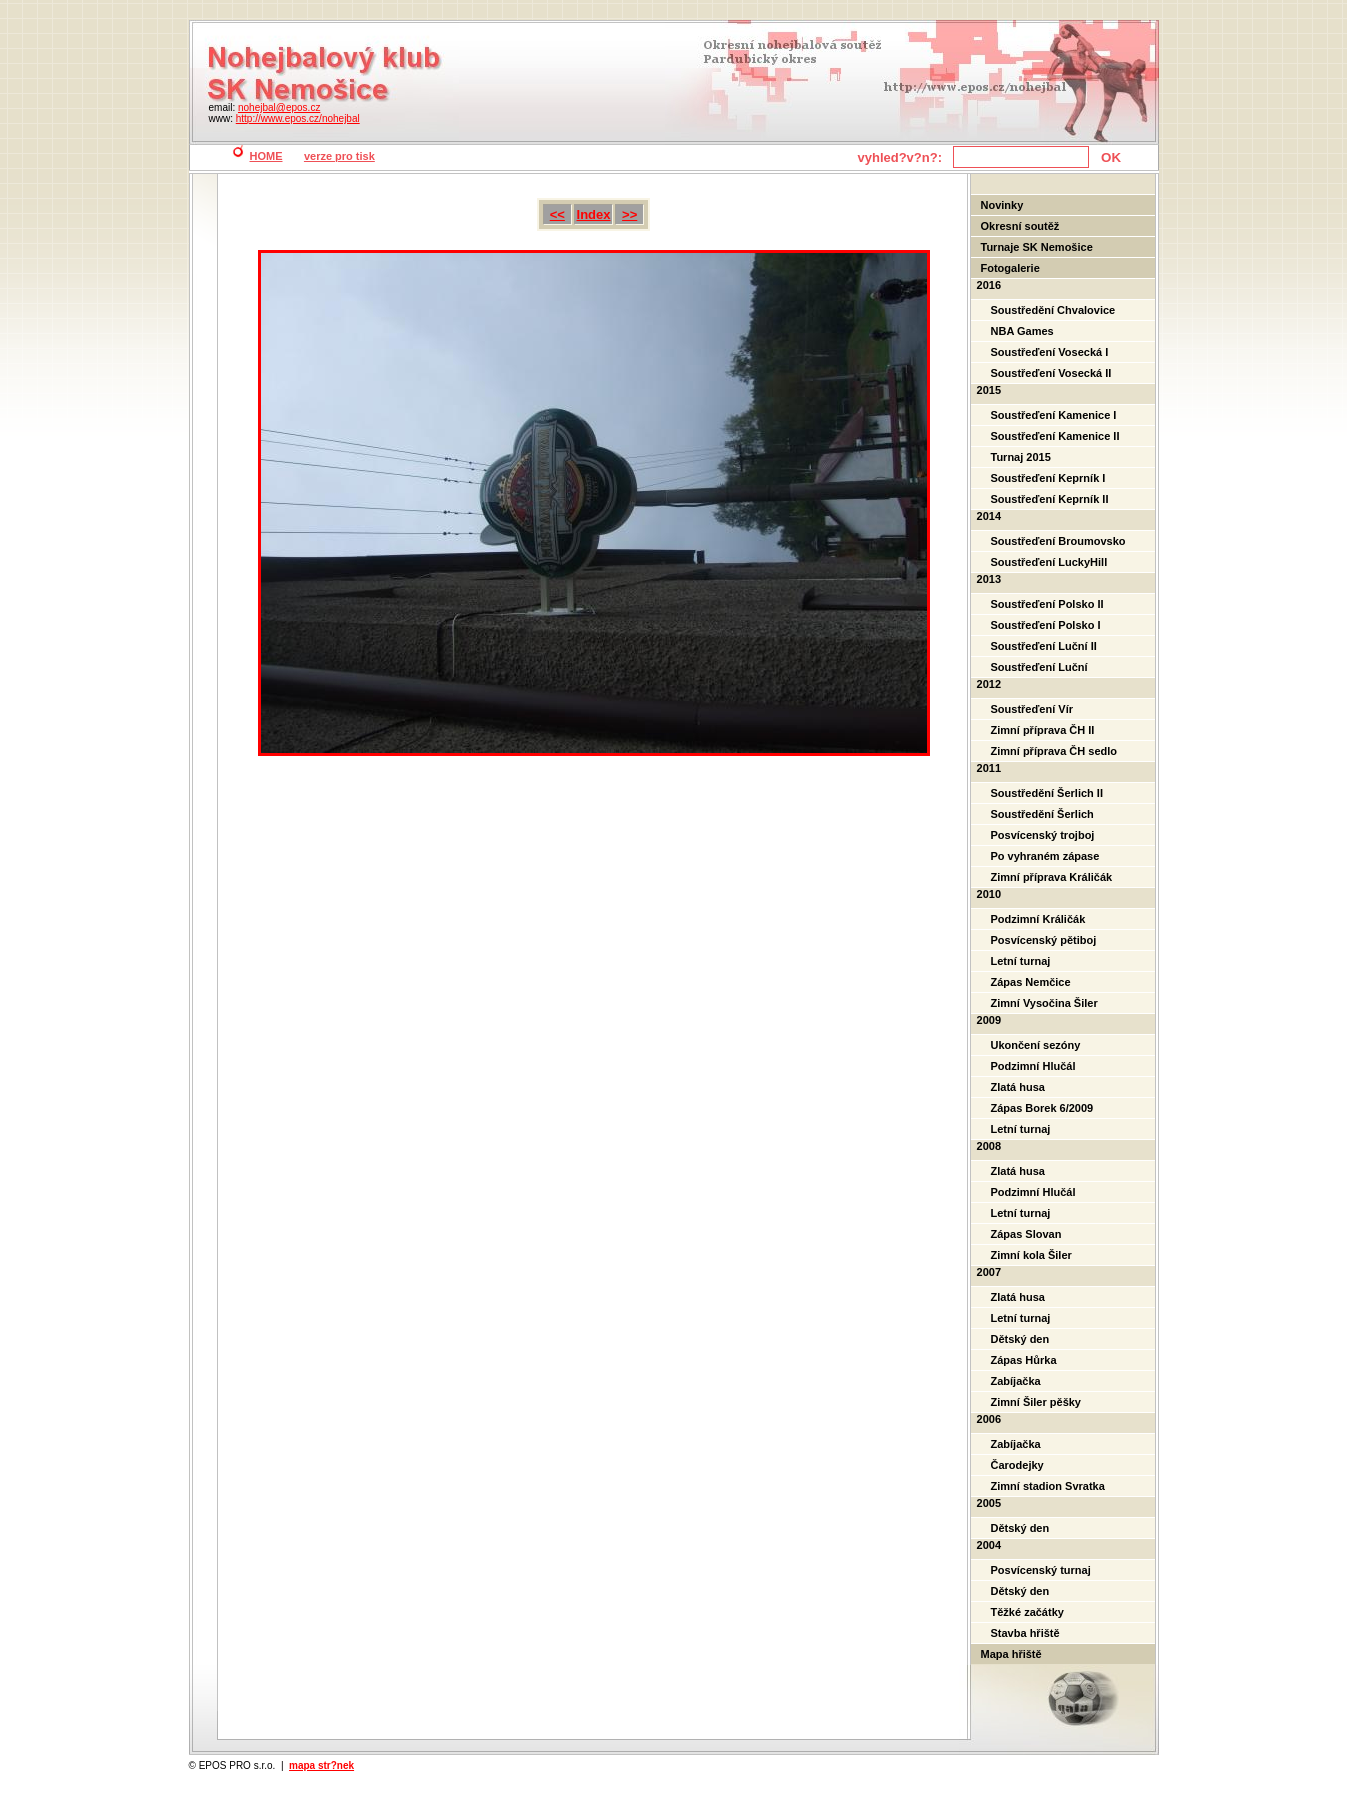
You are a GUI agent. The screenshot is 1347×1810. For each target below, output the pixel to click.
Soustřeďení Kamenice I (1054, 415)
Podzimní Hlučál (1033, 1066)
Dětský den (1020, 1339)
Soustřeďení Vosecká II (1051, 373)
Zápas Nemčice (1031, 982)
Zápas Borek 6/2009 (1042, 1108)
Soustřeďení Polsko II (1047, 604)
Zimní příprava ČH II (1043, 730)
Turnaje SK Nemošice (1037, 247)
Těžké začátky (1027, 1612)
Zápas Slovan (1026, 1234)
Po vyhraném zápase (1045, 856)
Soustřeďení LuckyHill (1049, 562)
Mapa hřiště (1011, 1654)
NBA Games (1022, 331)
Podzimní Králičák (1038, 919)
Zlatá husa (1018, 1087)
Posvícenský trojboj (1043, 835)
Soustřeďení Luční (1039, 667)
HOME (266, 156)
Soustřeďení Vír (1032, 709)
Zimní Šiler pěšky (1036, 1402)
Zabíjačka (1016, 1381)
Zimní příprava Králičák (1052, 877)
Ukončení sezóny (1036, 1045)
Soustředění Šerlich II (1047, 793)
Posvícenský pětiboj (1044, 940)
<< (557, 214)
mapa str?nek (321, 1765)
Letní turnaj (1021, 961)
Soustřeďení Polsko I (1046, 625)
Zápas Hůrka (1024, 1360)
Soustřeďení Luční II (1044, 646)
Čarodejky (1017, 1465)
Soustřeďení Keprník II (1050, 499)
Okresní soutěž (1020, 226)
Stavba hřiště (1025, 1633)
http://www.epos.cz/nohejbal (298, 118)
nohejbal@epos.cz (279, 107)
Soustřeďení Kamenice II (1055, 436)
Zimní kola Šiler (1031, 1255)
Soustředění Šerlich (1042, 814)
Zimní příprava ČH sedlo (1054, 751)
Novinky (1002, 205)
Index (594, 214)
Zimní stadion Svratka (1048, 1486)
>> (629, 214)
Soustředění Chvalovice (1053, 310)
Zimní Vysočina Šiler (1044, 1003)
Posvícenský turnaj (1041, 1570)
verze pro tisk (339, 156)
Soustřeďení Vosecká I (1050, 352)
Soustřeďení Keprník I (1048, 478)
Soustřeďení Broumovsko (1058, 541)
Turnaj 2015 (1021, 457)
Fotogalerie (1010, 268)
